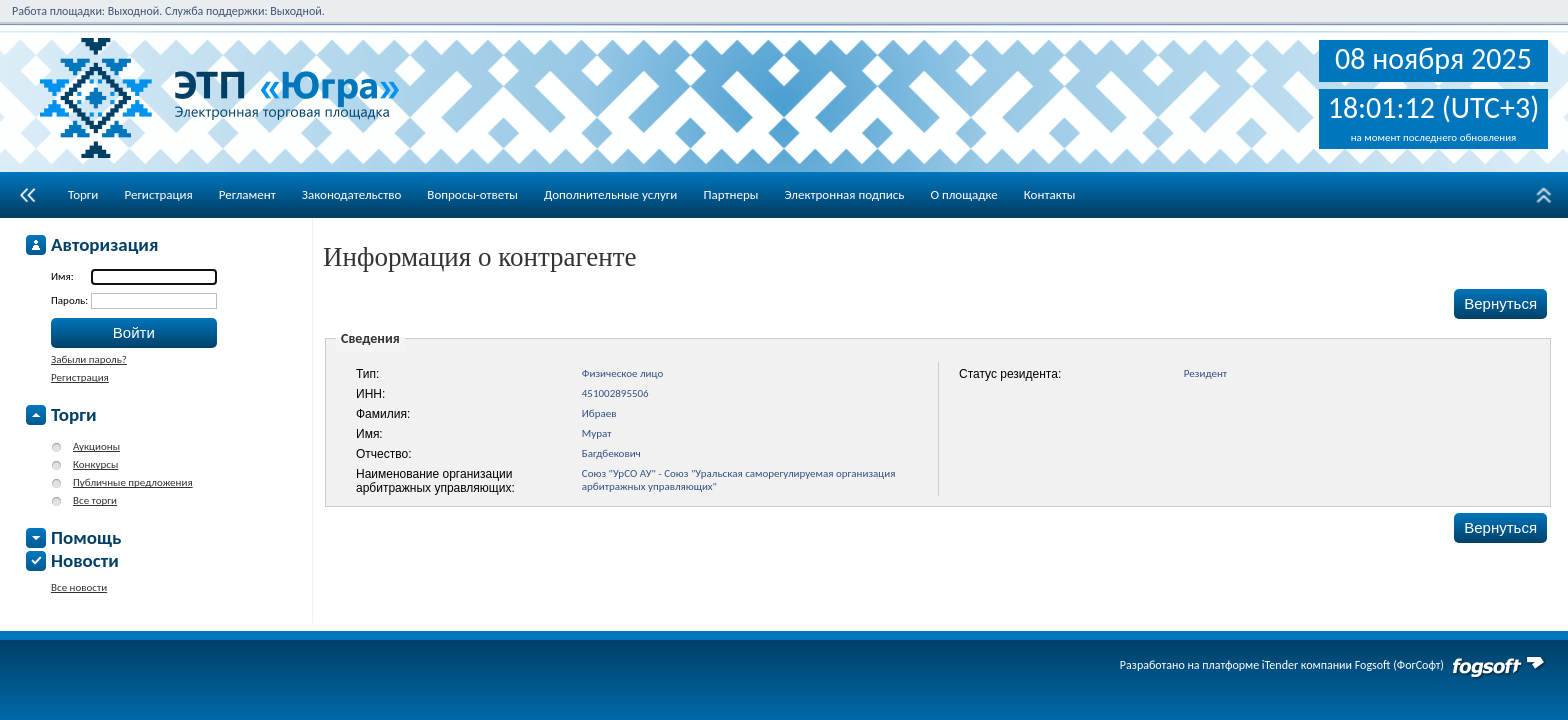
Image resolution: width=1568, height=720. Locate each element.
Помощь (86, 537)
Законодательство (352, 194)
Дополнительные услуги (610, 194)
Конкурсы (95, 464)
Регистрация (158, 194)
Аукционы (96, 446)
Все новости (79, 587)
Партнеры (730, 194)
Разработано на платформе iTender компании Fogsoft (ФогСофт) (1282, 665)
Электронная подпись (844, 194)
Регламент (247, 194)
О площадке (963, 194)
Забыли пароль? (89, 359)
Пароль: (71, 300)
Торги (83, 194)
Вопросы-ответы (472, 194)
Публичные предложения (133, 482)
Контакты (1050, 194)
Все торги (95, 500)
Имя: (62, 276)
